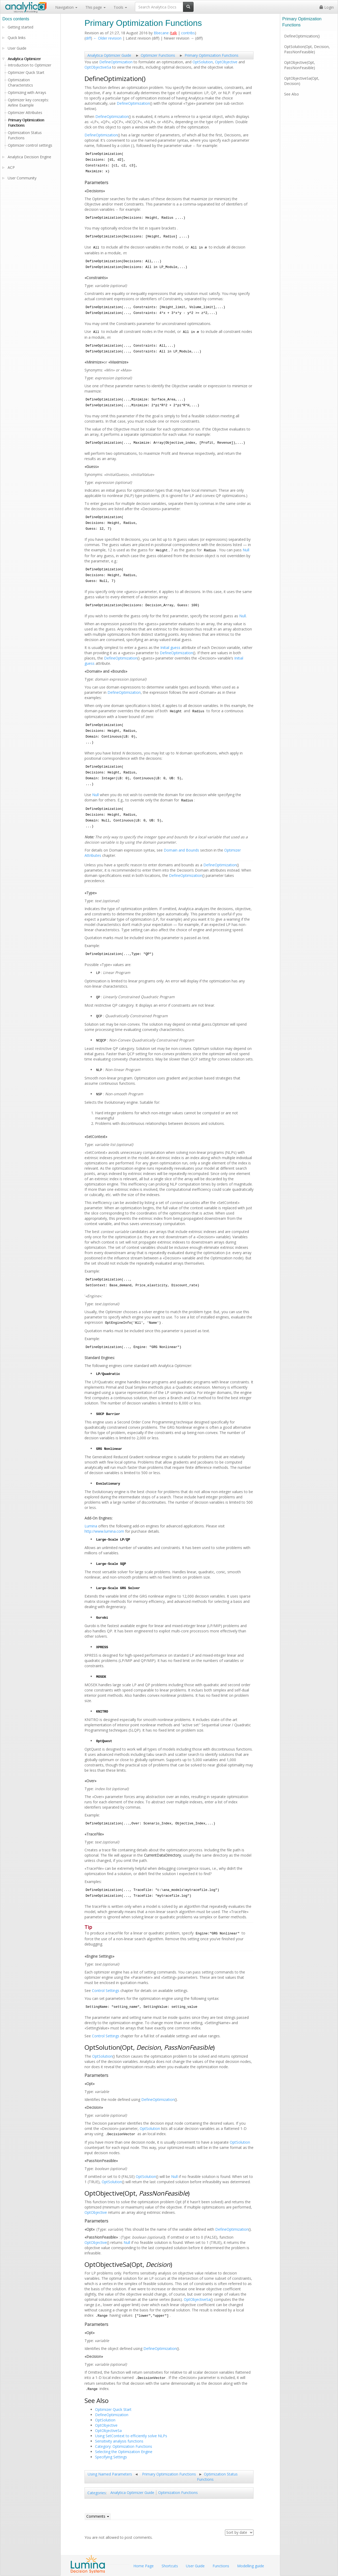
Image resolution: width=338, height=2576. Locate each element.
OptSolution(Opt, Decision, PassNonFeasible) (307, 49)
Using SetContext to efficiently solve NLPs (131, 2435)
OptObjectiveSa (97, 67)
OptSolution (203, 61)
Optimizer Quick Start (113, 2409)
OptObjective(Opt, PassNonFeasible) (299, 65)
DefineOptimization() (302, 36)
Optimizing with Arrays (27, 92)
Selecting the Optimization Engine (123, 2451)
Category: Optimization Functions (123, 2446)
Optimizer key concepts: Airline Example (28, 102)
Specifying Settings (111, 2456)
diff (88, 38)
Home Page (143, 2565)
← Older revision (107, 38)
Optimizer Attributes (25, 112)
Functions (221, 2565)
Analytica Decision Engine (29, 156)
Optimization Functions (178, 2492)
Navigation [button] (66, 7)
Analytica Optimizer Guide (109, 55)
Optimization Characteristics (20, 82)
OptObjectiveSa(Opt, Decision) (301, 81)
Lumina (90, 1525)
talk (174, 32)
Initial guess (170, 647)
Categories (96, 2492)
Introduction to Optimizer (29, 65)
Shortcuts (170, 2565)
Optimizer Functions (158, 55)
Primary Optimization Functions (211, 55)
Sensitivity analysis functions (119, 2441)
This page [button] (95, 7)
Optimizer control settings (30, 145)
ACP (11, 167)
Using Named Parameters (110, 2474)
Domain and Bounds (181, 850)
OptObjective (226, 61)
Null (246, 549)
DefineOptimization (116, 61)
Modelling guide (250, 2565)
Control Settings (105, 1990)
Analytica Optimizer (24, 58)
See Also (291, 94)
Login (327, 7)
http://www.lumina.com (104, 1531)
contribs (188, 32)
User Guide (17, 48)
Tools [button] (120, 7)
